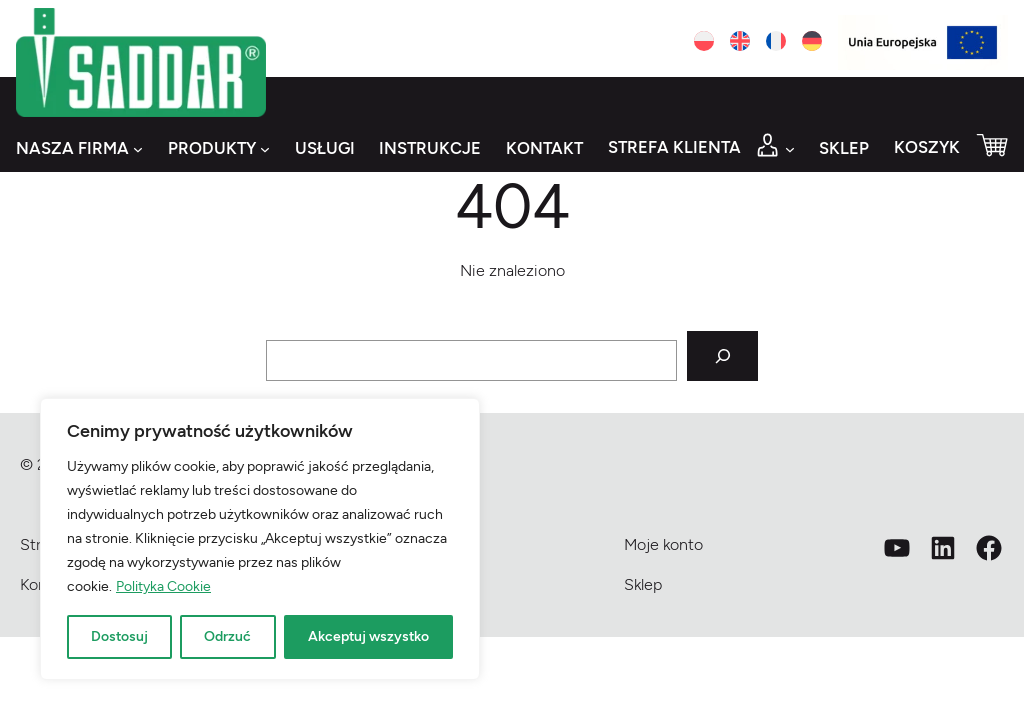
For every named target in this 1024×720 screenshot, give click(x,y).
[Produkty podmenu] (265, 149)
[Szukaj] (722, 356)
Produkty (212, 148)
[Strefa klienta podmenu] (790, 149)
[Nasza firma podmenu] (138, 149)
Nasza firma (72, 148)
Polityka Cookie (163, 586)
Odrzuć (227, 636)
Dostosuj (119, 636)
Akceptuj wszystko (368, 636)
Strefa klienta (674, 147)
